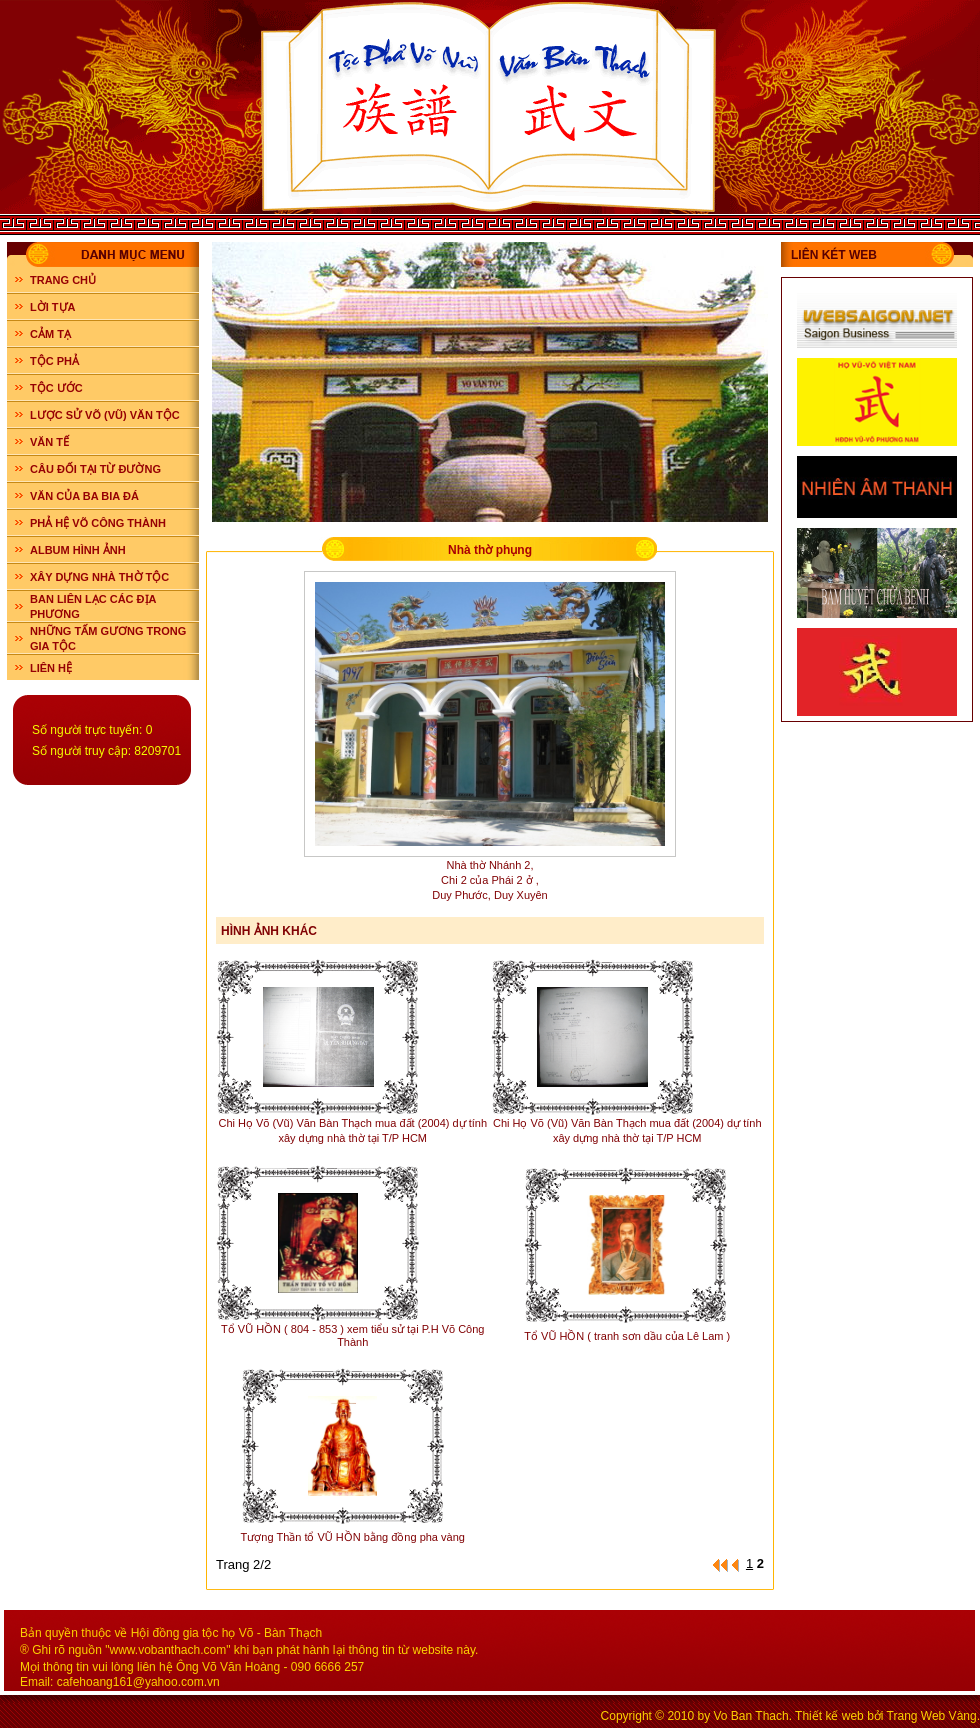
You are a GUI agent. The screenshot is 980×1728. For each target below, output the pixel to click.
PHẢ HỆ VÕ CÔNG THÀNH (98, 523)
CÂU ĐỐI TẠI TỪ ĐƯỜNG (95, 469)
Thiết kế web (829, 1716)
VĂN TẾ (49, 442)
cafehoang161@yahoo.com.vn (138, 1682)
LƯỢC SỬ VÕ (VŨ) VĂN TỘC (105, 415)
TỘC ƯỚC (56, 388)
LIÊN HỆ (51, 668)
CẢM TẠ (50, 334)
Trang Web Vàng (932, 1716)
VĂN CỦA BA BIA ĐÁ (84, 496)
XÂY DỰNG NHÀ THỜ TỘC (99, 577)
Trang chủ (63, 280)
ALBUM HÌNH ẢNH (78, 550)
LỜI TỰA (53, 307)
